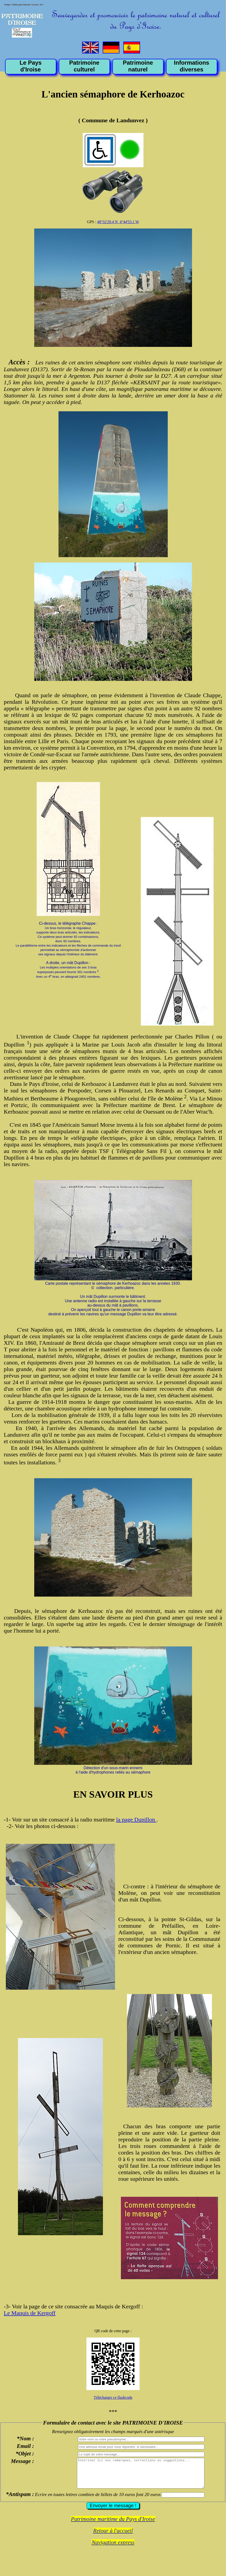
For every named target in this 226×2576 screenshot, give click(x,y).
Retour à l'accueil (113, 2536)
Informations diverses (191, 66)
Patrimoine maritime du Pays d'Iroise (113, 2525)
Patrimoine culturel (84, 66)
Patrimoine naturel (138, 66)
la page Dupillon (136, 1819)
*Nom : (25, 2438)
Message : (22, 2461)
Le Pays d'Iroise (31, 66)
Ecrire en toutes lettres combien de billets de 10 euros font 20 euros (97, 2500)
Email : (25, 2446)
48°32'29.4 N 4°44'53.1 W (118, 222)
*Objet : (25, 2453)
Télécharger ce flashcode (113, 2397)
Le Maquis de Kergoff (30, 2313)
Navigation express (113, 2548)
